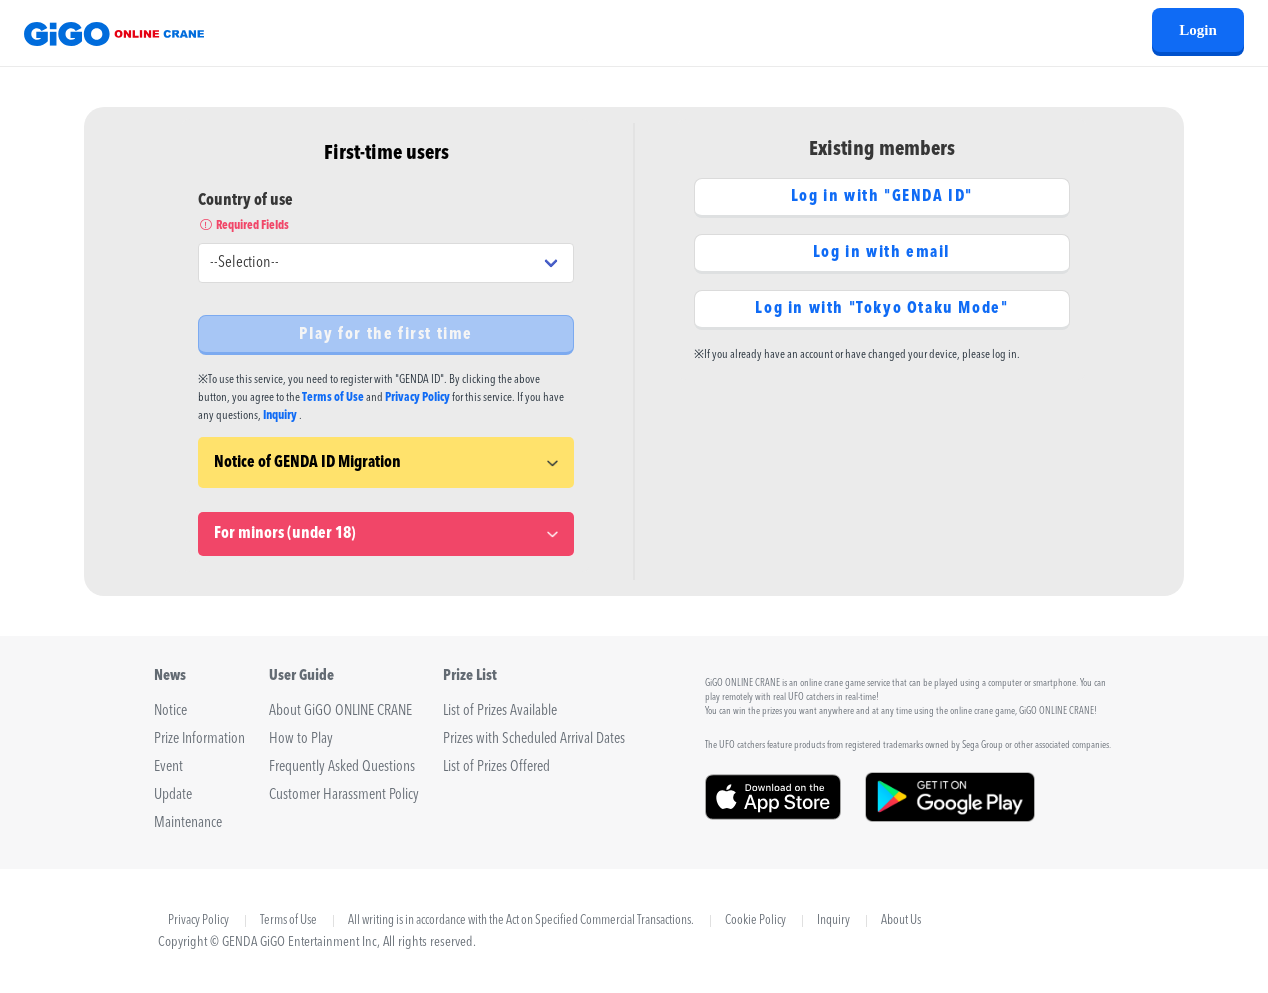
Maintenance (188, 823)
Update (173, 795)
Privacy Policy (417, 398)
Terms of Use (333, 398)
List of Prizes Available (500, 711)
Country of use (386, 214)
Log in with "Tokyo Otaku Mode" (881, 309)
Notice (170, 711)
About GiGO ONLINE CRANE (340, 711)
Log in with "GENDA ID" (882, 197)
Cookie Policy (755, 921)
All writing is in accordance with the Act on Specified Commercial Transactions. (521, 921)
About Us (901, 921)
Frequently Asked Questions (342, 767)
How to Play (301, 739)
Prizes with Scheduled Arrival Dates (534, 739)
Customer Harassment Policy (344, 795)
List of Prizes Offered (496, 767)
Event (168, 767)
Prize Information (199, 739)
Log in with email (882, 253)
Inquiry (280, 416)
